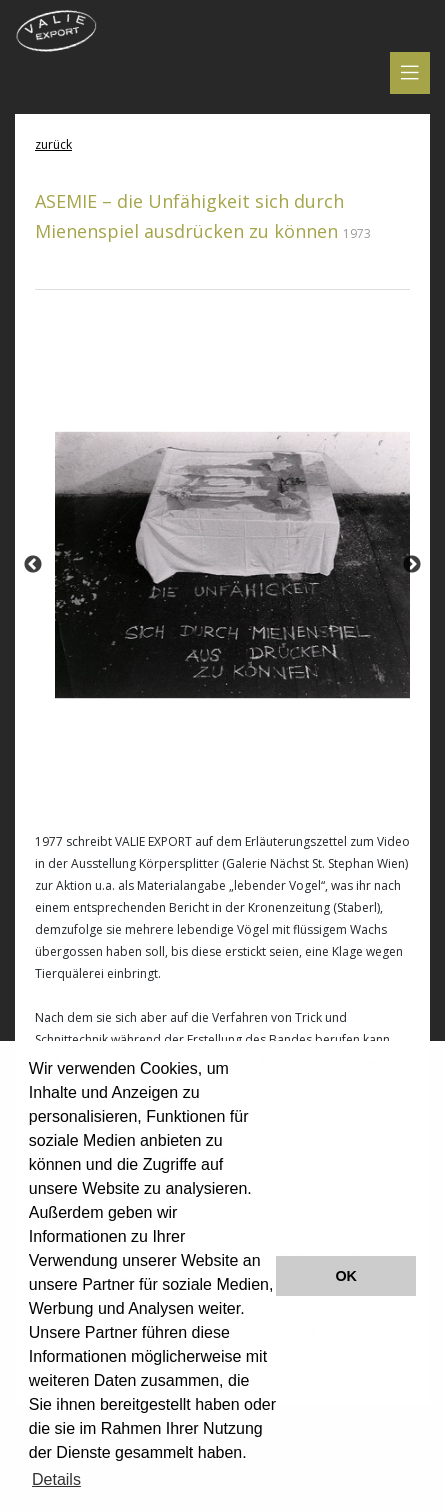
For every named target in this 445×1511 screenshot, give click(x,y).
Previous (33, 565)
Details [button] (56, 1479)
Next (412, 565)
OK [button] (346, 1276)
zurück (53, 144)
